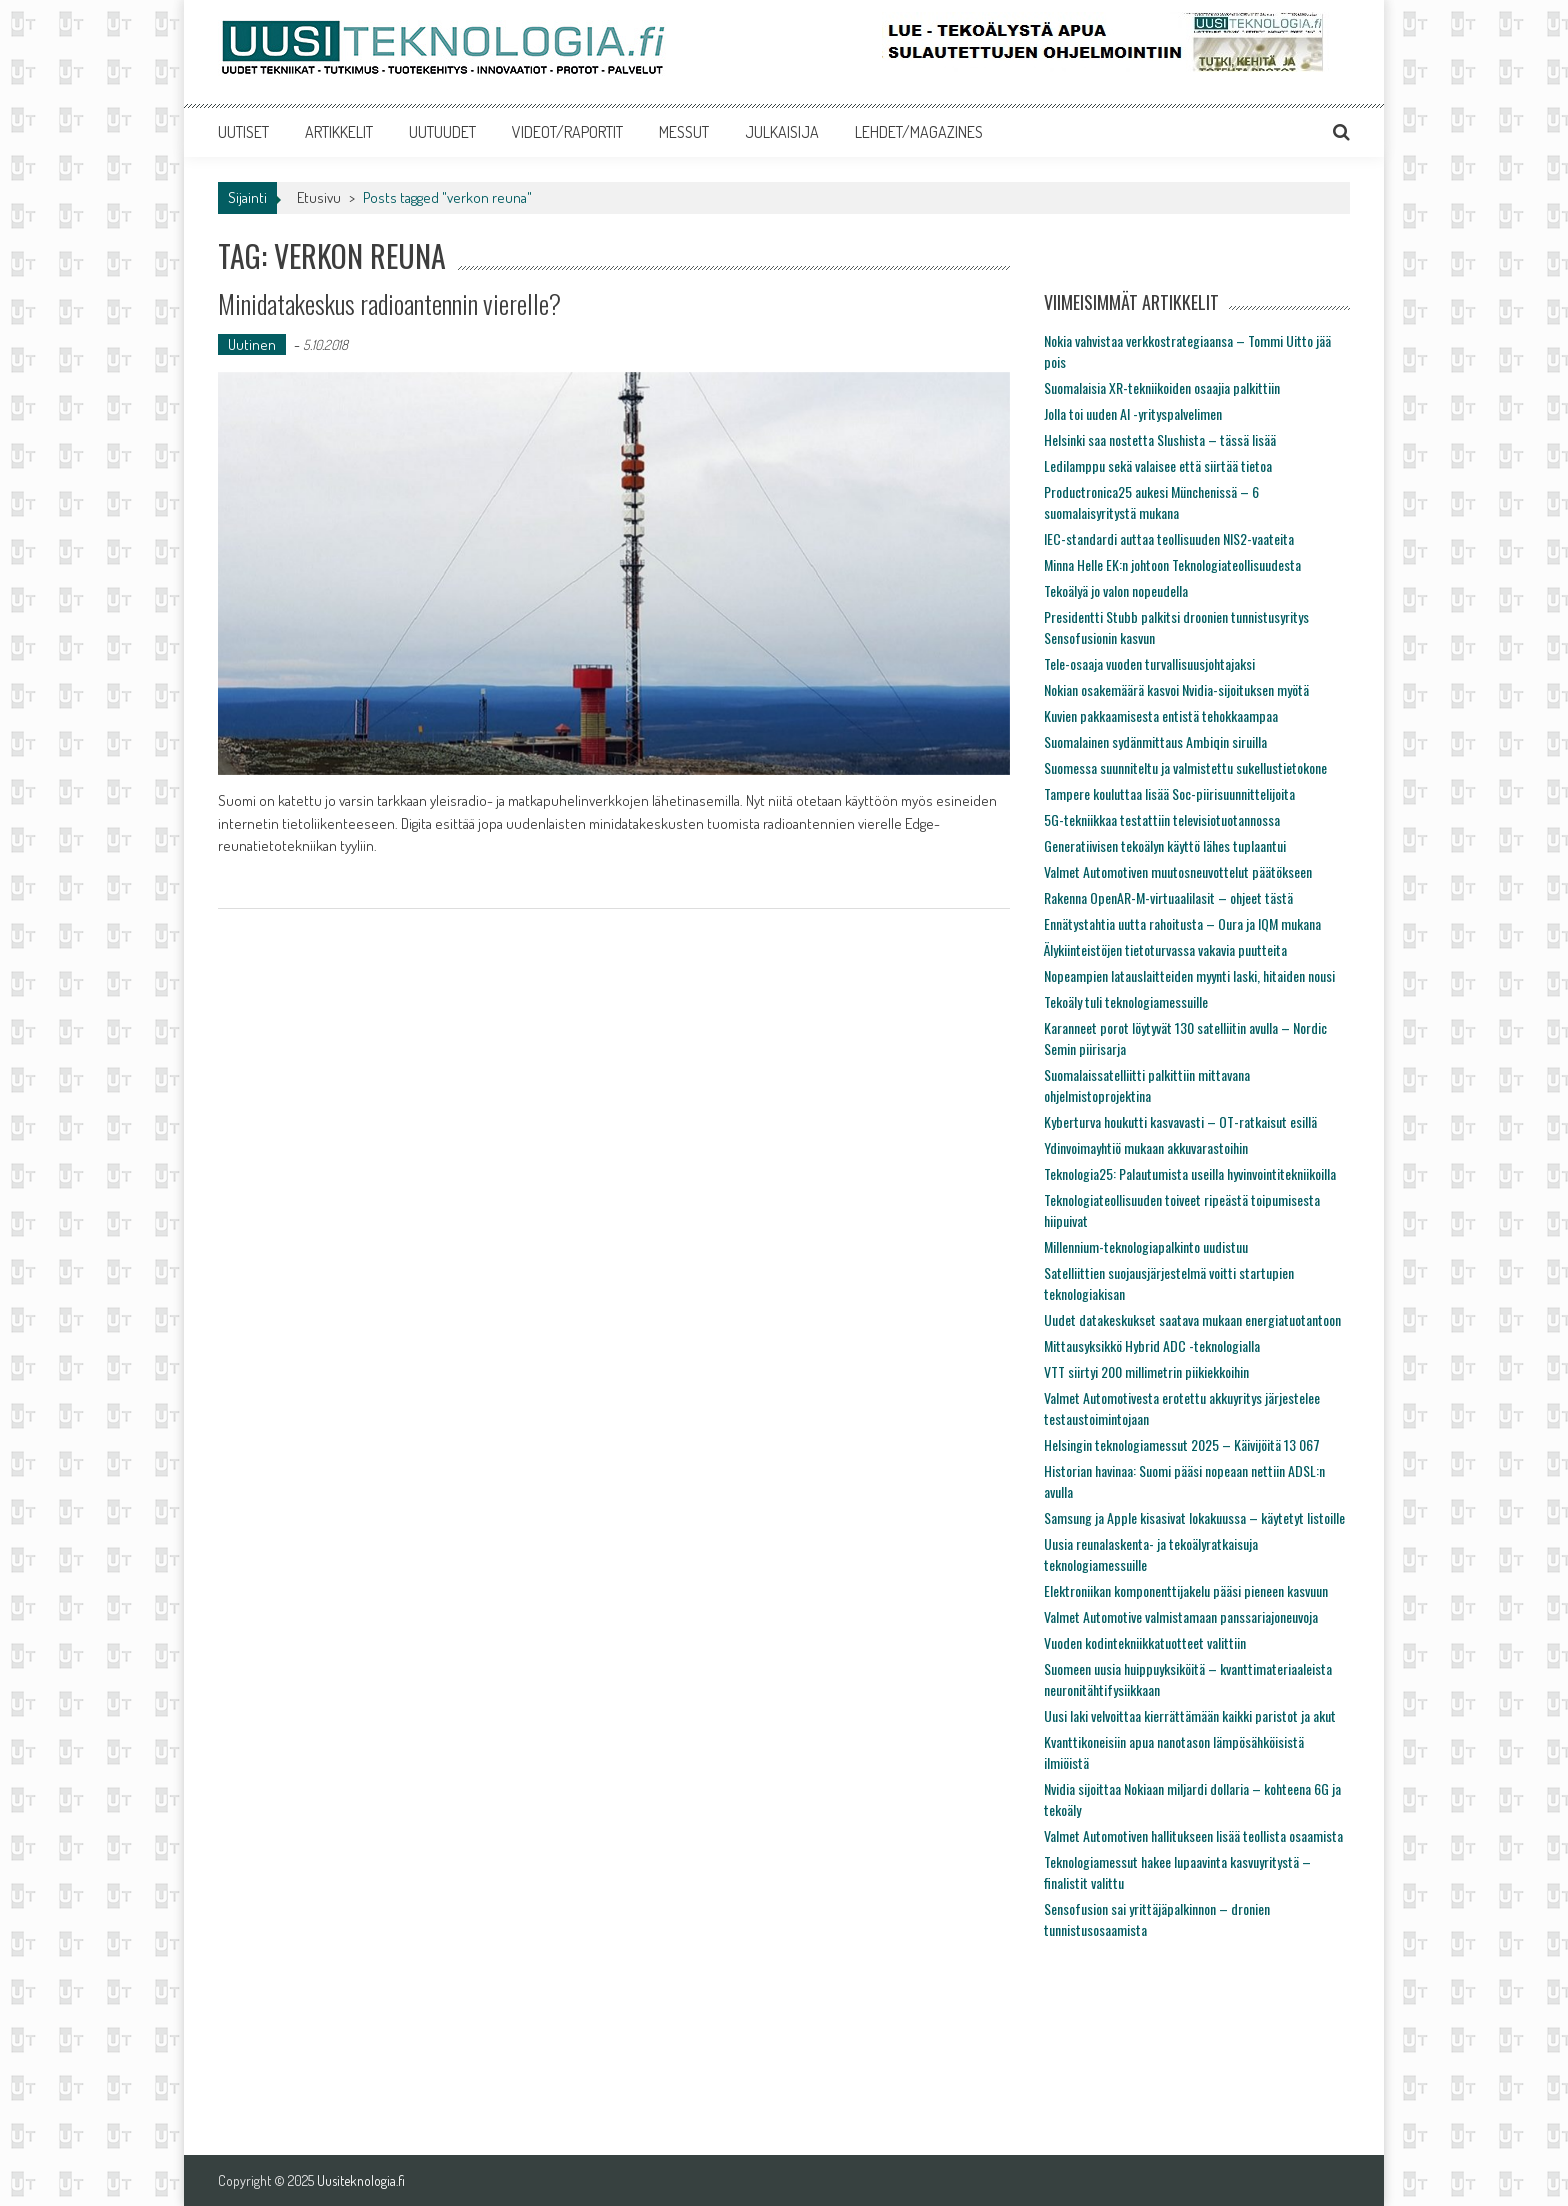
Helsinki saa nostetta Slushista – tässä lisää (1160, 439)
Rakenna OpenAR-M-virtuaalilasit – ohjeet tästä (1168, 897)
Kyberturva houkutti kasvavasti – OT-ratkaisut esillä (1180, 1121)
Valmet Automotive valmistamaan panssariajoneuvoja (1181, 1616)
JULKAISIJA (782, 132)
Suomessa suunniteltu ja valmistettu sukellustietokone (1185, 767)
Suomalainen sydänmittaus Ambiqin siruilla (1155, 741)
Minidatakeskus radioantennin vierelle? (389, 303)
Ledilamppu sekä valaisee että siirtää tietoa (1158, 465)
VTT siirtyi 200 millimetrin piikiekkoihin (1146, 1371)
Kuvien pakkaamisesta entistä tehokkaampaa (1161, 715)
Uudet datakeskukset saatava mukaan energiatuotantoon (1192, 1319)
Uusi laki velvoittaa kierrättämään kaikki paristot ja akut (1190, 1715)
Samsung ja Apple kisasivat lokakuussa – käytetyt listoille (1194, 1517)
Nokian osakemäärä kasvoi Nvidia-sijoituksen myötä (1176, 689)
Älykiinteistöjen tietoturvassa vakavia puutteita (1165, 949)
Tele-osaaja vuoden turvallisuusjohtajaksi (1149, 663)
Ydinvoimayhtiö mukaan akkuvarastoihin (1146, 1147)
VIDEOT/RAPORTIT (567, 132)
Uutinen (252, 344)
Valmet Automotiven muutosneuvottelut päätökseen (1178, 871)
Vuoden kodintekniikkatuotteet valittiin (1145, 1642)
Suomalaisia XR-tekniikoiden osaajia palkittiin (1162, 387)
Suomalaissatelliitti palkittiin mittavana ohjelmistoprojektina (1147, 1085)
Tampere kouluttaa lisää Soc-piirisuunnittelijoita (1169, 793)
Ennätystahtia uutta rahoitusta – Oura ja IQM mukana (1182, 923)
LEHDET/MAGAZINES (919, 132)
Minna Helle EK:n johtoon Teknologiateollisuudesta (1172, 564)
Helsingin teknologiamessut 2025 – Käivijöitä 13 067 (1182, 1444)
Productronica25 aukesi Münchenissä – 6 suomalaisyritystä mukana (1151, 502)
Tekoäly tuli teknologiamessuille (1126, 1001)
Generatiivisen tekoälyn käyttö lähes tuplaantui (1165, 845)
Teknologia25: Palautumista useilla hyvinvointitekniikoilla (1190, 1173)
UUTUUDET (442, 132)
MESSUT (684, 132)
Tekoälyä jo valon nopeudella (1116, 590)
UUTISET (243, 132)
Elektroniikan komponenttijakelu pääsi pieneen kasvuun (1186, 1590)
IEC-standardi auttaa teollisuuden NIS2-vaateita (1169, 538)
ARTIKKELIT (339, 132)
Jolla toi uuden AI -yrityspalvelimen (1133, 413)
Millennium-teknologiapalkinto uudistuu (1146, 1246)
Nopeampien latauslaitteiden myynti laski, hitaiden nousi (1189, 975)
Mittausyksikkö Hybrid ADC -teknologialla (1152, 1345)
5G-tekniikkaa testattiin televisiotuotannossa (1162, 819)
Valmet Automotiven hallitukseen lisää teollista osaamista (1193, 1835)
